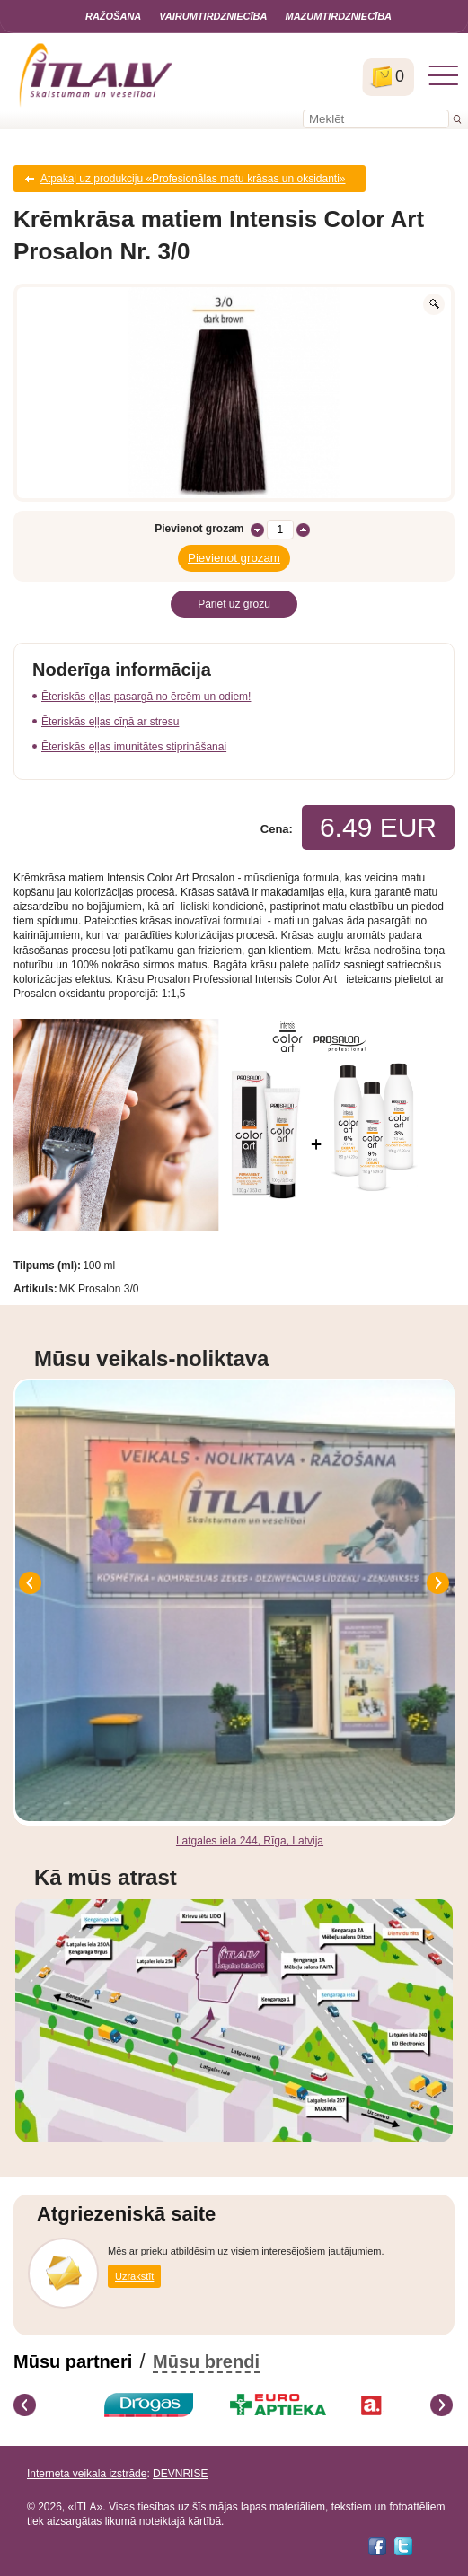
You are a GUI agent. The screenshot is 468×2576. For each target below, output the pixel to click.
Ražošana (113, 16)
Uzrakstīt (134, 2276)
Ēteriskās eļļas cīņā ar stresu (110, 721)
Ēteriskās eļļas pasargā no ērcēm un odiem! (146, 696)
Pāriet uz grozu (234, 604)
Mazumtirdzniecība (338, 16)
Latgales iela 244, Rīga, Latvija (249, 1841)
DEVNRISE (180, 2473)
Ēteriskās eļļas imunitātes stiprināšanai (133, 746)
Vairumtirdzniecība (213, 16)
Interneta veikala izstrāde (86, 2473)
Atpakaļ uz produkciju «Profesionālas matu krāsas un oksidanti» (193, 178)
